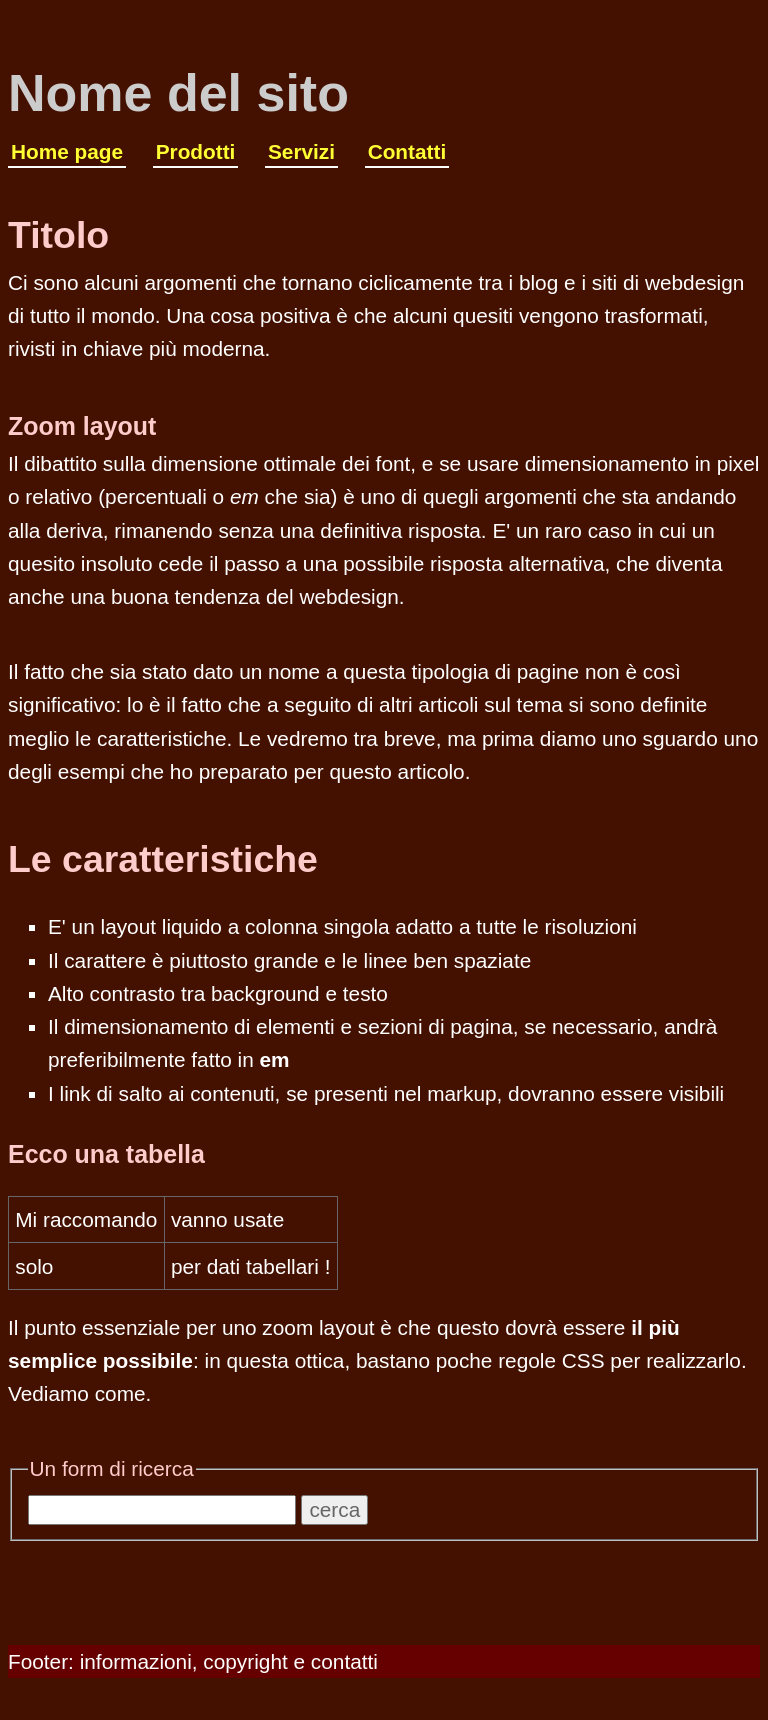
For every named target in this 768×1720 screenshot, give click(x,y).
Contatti (407, 151)
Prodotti (196, 151)
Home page (67, 151)
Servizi (301, 151)
